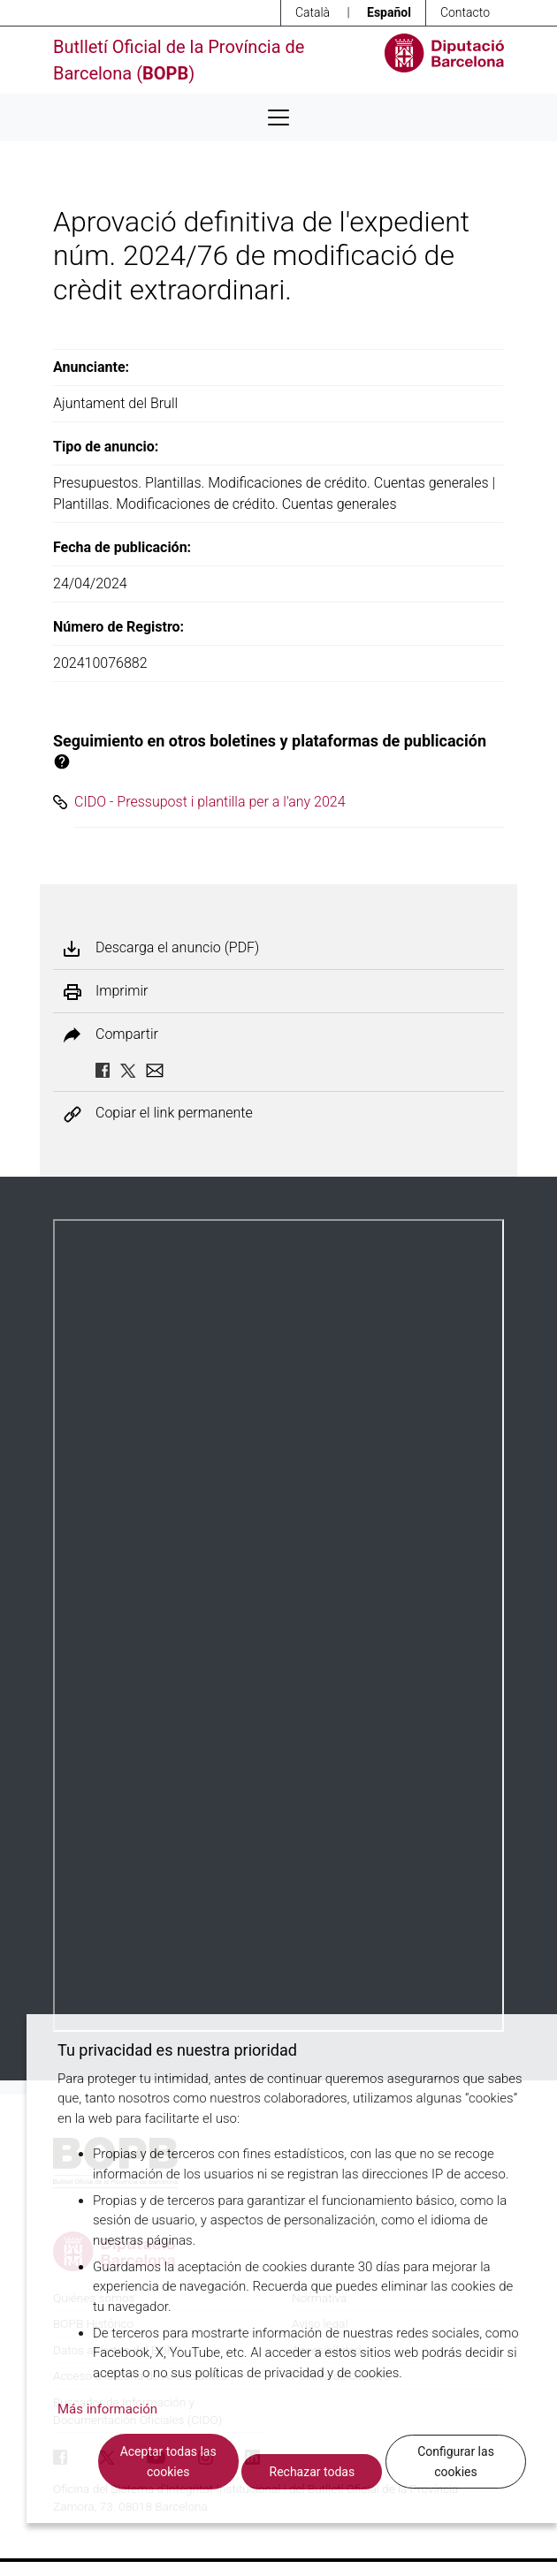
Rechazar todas (312, 2472)
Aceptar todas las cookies (168, 2461)
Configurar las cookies (455, 2461)
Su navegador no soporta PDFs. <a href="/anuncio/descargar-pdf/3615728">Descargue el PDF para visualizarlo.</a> (278, 1625)
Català (312, 12)
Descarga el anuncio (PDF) (177, 948)
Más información (107, 2409)
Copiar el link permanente (174, 1113)
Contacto (465, 12)
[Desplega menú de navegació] (278, 117)
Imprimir (121, 991)
